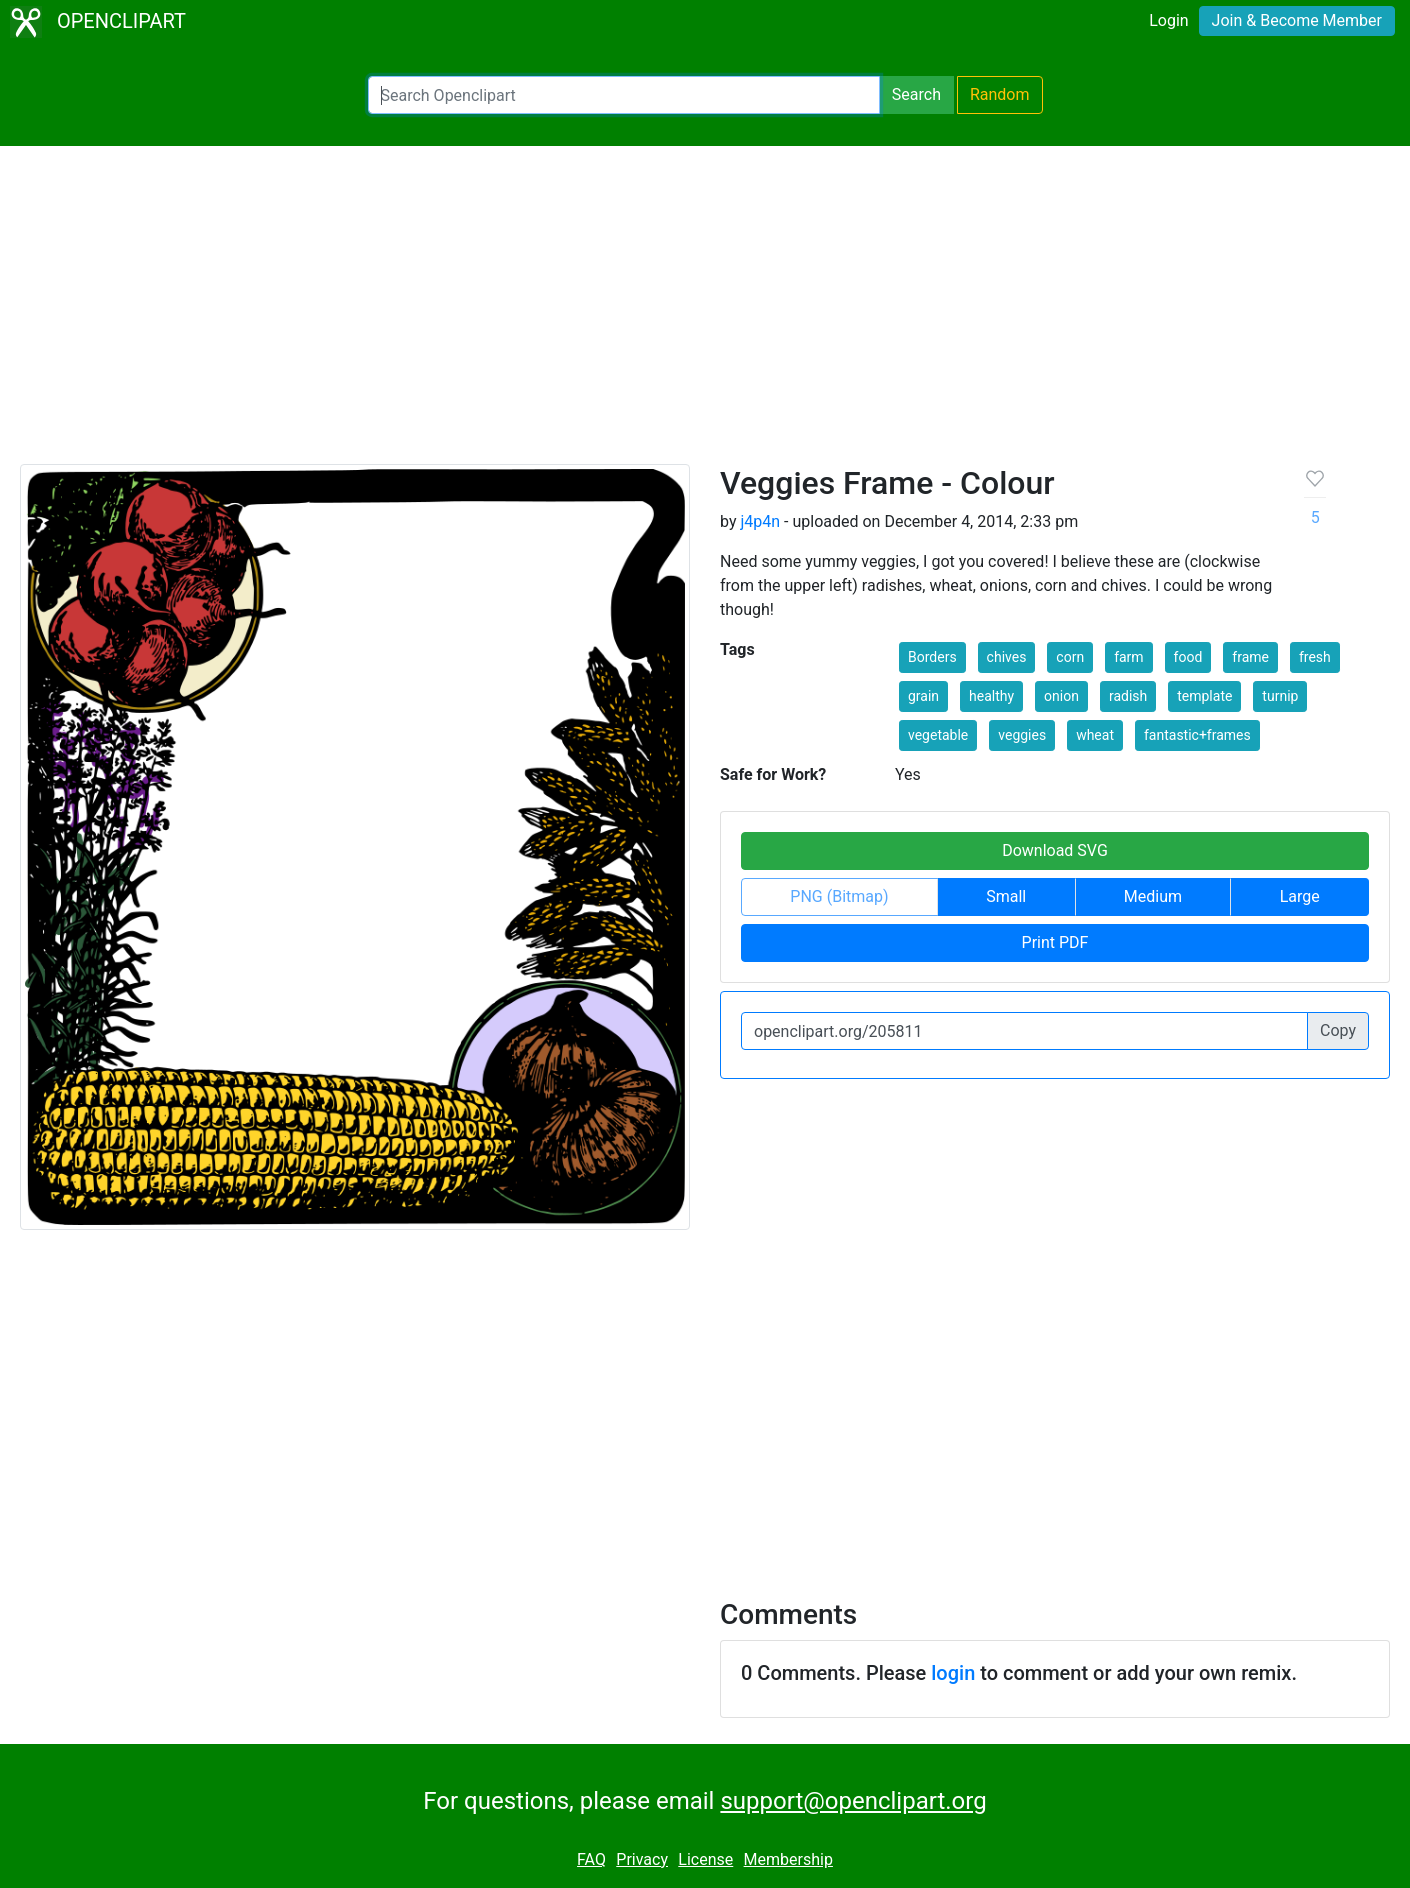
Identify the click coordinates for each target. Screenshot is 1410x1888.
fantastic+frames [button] (1197, 735)
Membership (788, 1859)
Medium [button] (1153, 896)
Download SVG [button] (1055, 850)
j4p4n (760, 521)
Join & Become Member (1297, 20)
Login (1168, 20)
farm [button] (1129, 657)
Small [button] (1006, 896)
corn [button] (1070, 657)
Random (1000, 94)
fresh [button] (1315, 657)
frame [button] (1250, 657)
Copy (1338, 1030)
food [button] (1188, 657)
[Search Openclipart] (624, 95)
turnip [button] (1280, 696)
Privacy (642, 1859)
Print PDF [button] (1055, 942)
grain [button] (923, 696)
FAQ (591, 1859)
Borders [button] (932, 657)
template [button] (1204, 696)
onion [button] (1061, 696)
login (953, 1673)
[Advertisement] (705, 314)
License (705, 1859)
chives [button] (1007, 657)
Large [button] (1300, 896)
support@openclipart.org (853, 1801)
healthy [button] (991, 696)
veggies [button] (1022, 735)
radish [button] (1128, 696)
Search (916, 94)
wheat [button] (1095, 735)
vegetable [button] (938, 735)
